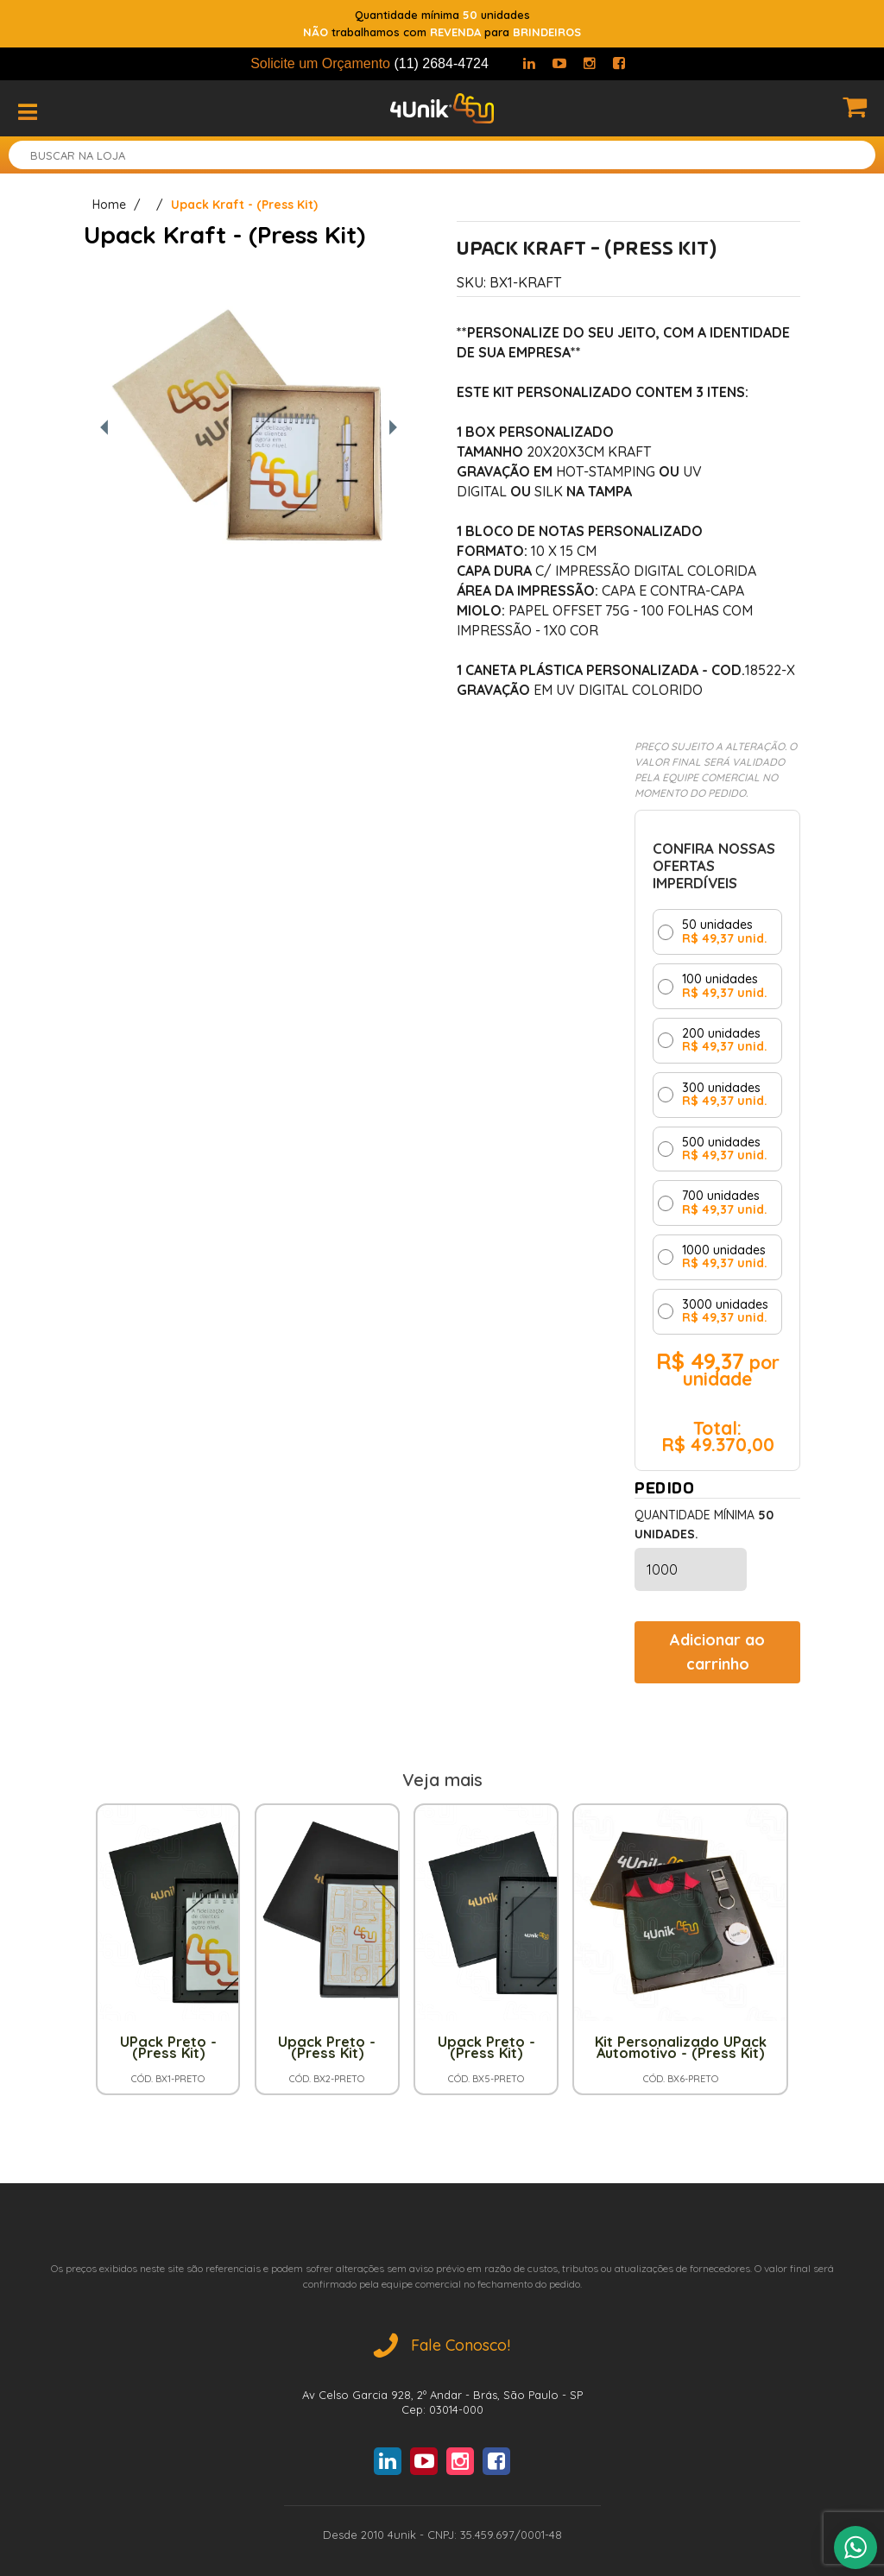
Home (109, 204)
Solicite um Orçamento (369, 63)
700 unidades (724, 1203)
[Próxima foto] (393, 428)
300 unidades (724, 1095)
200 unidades (724, 1040)
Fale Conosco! (442, 2345)
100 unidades (724, 986)
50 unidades (724, 932)
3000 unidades (725, 1311)
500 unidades (724, 1149)
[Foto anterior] (104, 428)
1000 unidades (724, 1257)
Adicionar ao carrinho (717, 1652)
